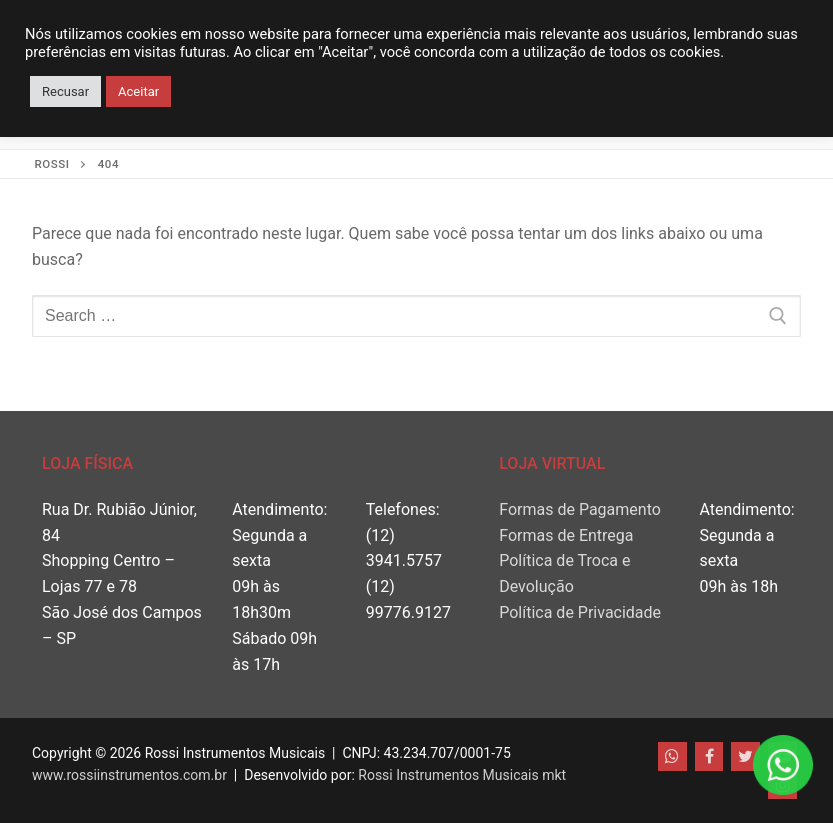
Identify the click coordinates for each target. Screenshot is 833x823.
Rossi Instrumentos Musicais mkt (462, 775)
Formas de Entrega (566, 535)
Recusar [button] (65, 91)
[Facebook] (709, 756)
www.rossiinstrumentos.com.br (129, 775)
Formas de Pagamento (580, 509)
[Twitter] (745, 756)
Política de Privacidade (580, 612)
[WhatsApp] (672, 756)
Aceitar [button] (138, 91)
